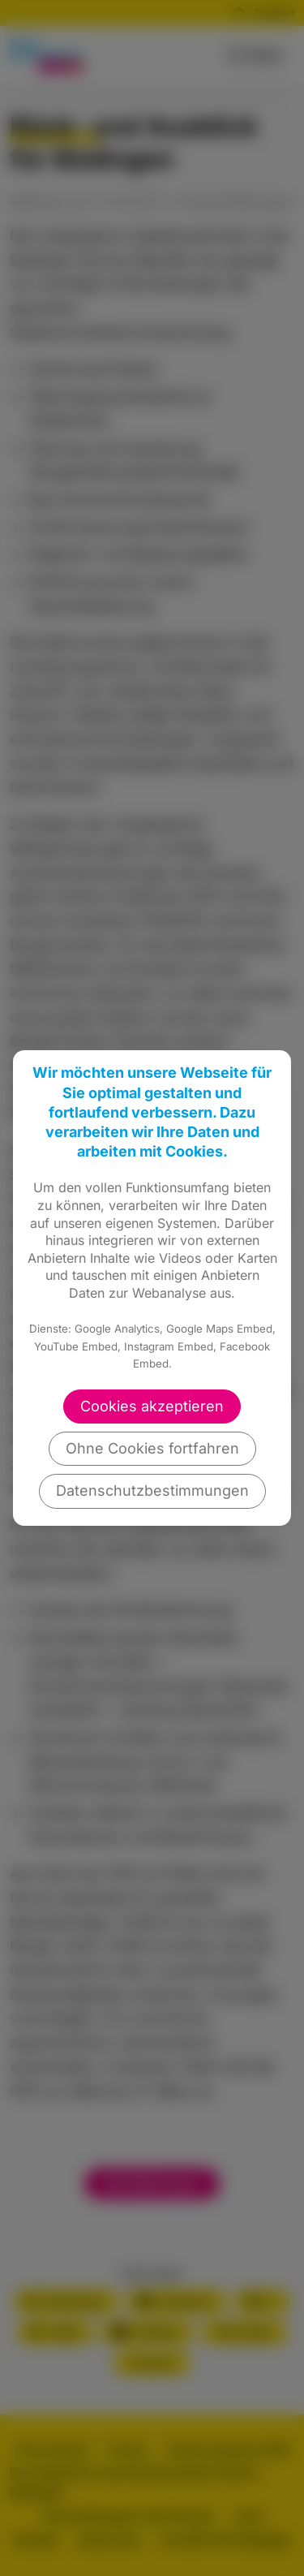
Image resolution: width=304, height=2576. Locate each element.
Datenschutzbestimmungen (152, 1490)
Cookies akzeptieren (152, 1406)
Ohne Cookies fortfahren (152, 1448)
